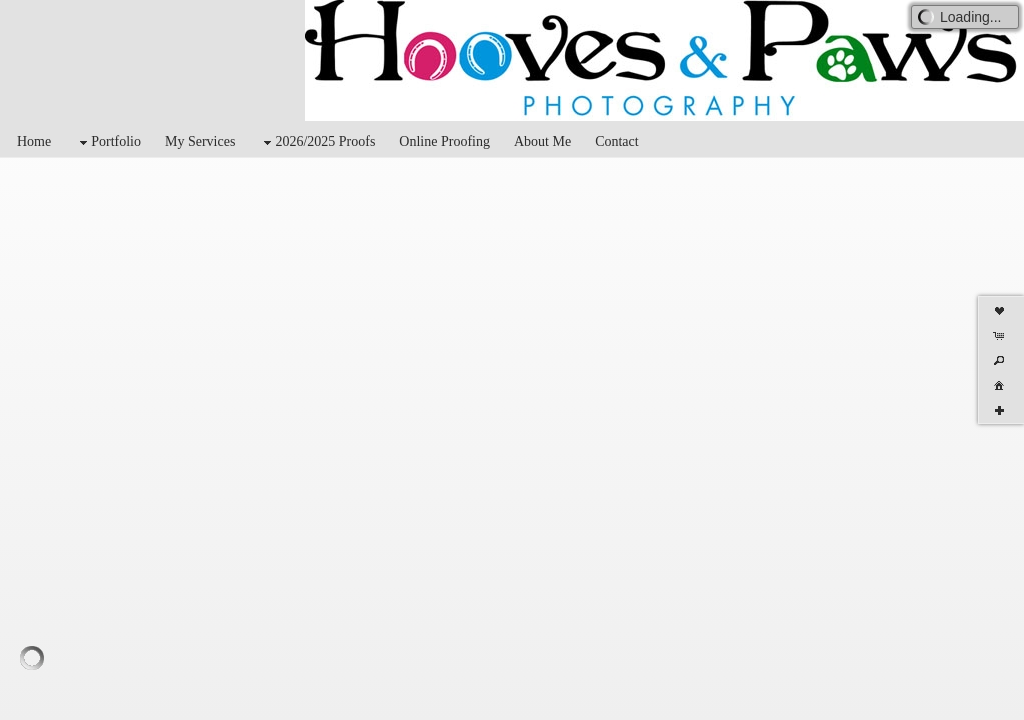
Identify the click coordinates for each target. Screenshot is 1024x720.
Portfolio (108, 142)
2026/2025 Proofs (317, 142)
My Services (200, 141)
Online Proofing (444, 141)
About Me (542, 141)
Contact (617, 141)
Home (34, 141)
